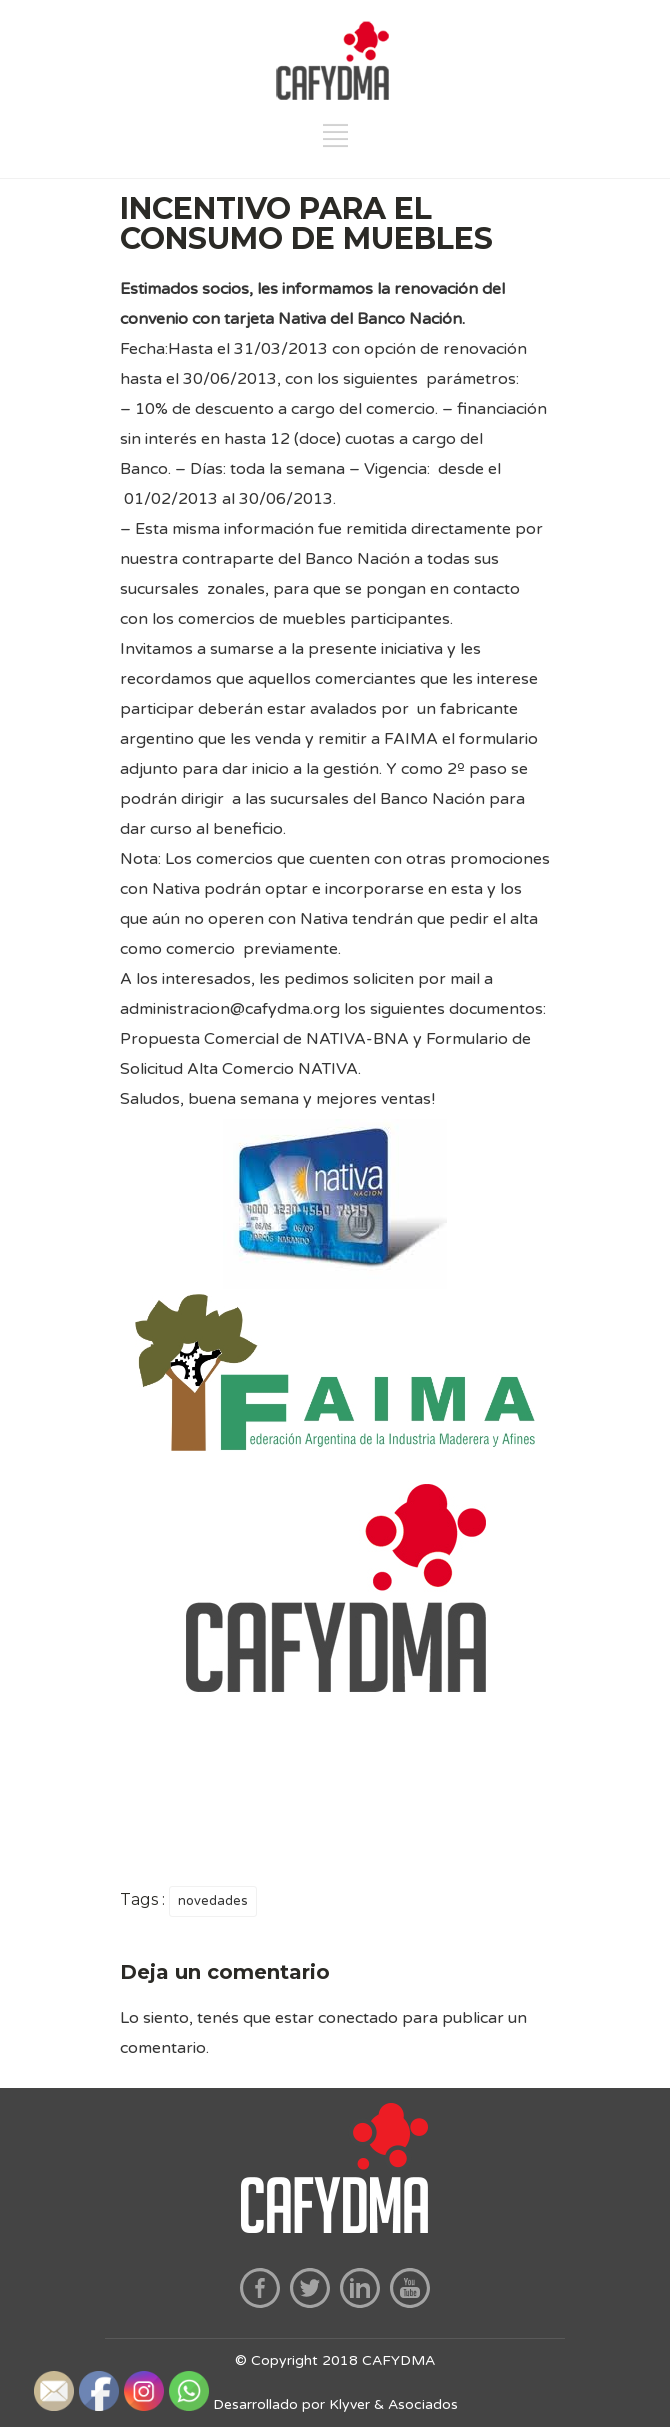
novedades (213, 1901)
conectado (358, 2018)
